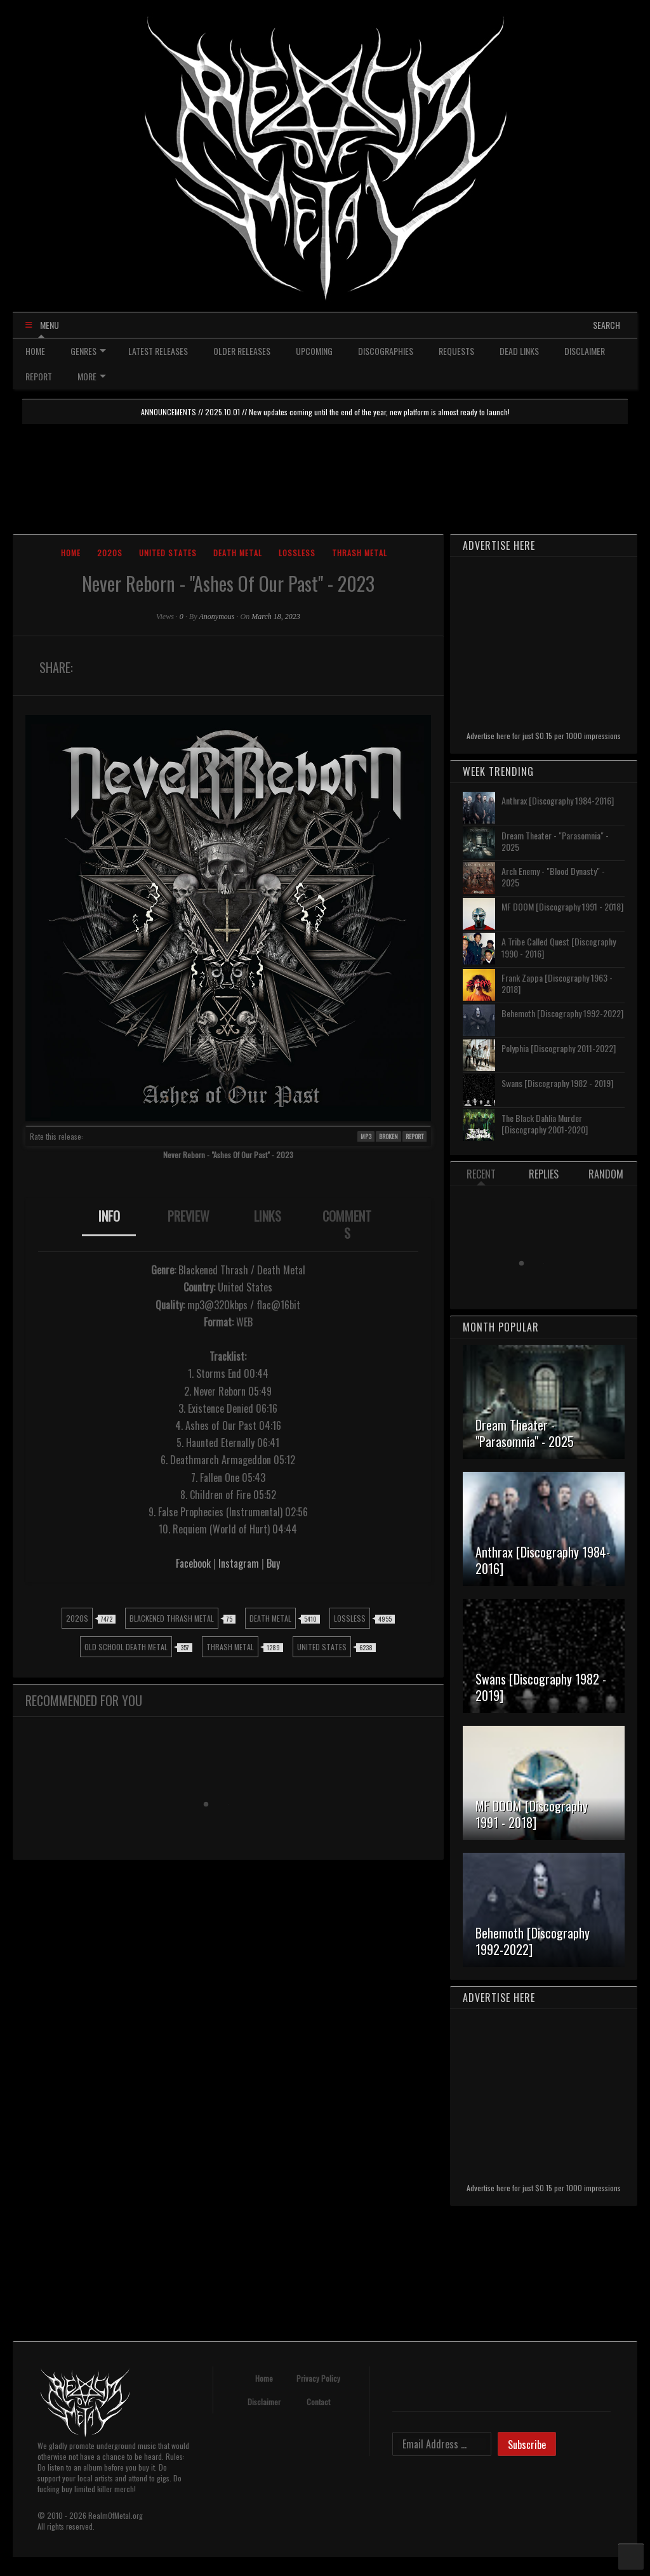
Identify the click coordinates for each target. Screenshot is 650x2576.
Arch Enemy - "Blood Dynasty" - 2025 (553, 876)
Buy (273, 1563)
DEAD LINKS (519, 350)
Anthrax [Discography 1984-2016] (557, 800)
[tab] (109, 1224)
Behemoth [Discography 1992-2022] (562, 1013)
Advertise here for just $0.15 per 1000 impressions (544, 735)
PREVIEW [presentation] (188, 1215)
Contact (318, 2401)
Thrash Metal (359, 552)
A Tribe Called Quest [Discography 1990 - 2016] (558, 947)
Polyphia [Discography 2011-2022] (558, 1048)
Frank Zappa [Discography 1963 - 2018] (557, 983)
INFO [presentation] (109, 1215)
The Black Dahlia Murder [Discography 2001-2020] (544, 1123)
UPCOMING (314, 350)
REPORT (38, 376)
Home (71, 552)
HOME (35, 350)
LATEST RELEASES (158, 350)
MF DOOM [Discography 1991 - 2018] (562, 906)
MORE (91, 376)
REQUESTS (456, 350)
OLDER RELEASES (241, 350)
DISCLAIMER (584, 350)
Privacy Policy (318, 2378)
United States (168, 552)
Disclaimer (264, 2401)
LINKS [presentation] (267, 1215)
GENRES (88, 350)
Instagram (238, 1563)
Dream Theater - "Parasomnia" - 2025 (555, 841)
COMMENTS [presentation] (346, 1224)
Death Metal (237, 552)
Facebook (193, 1563)
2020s (110, 552)
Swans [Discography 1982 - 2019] (557, 1083)
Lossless (297, 552)
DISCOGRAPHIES (385, 350)
